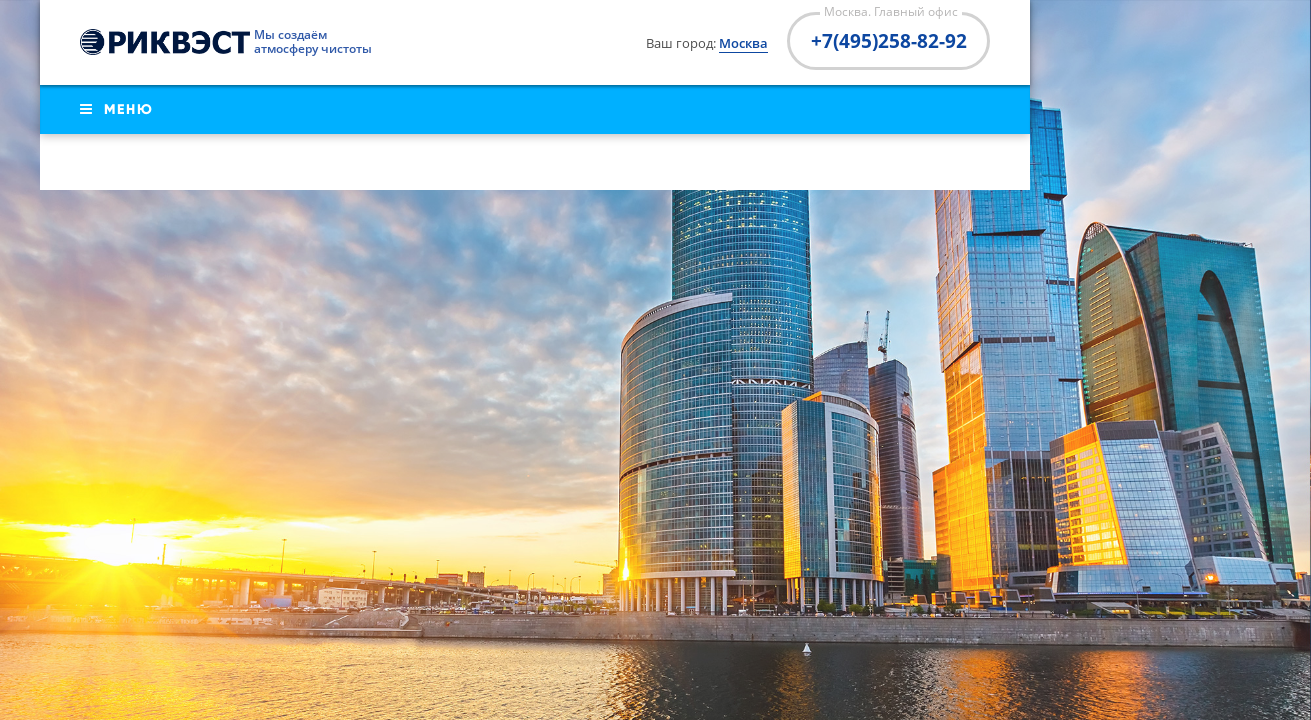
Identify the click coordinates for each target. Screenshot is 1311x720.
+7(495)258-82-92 (889, 41)
